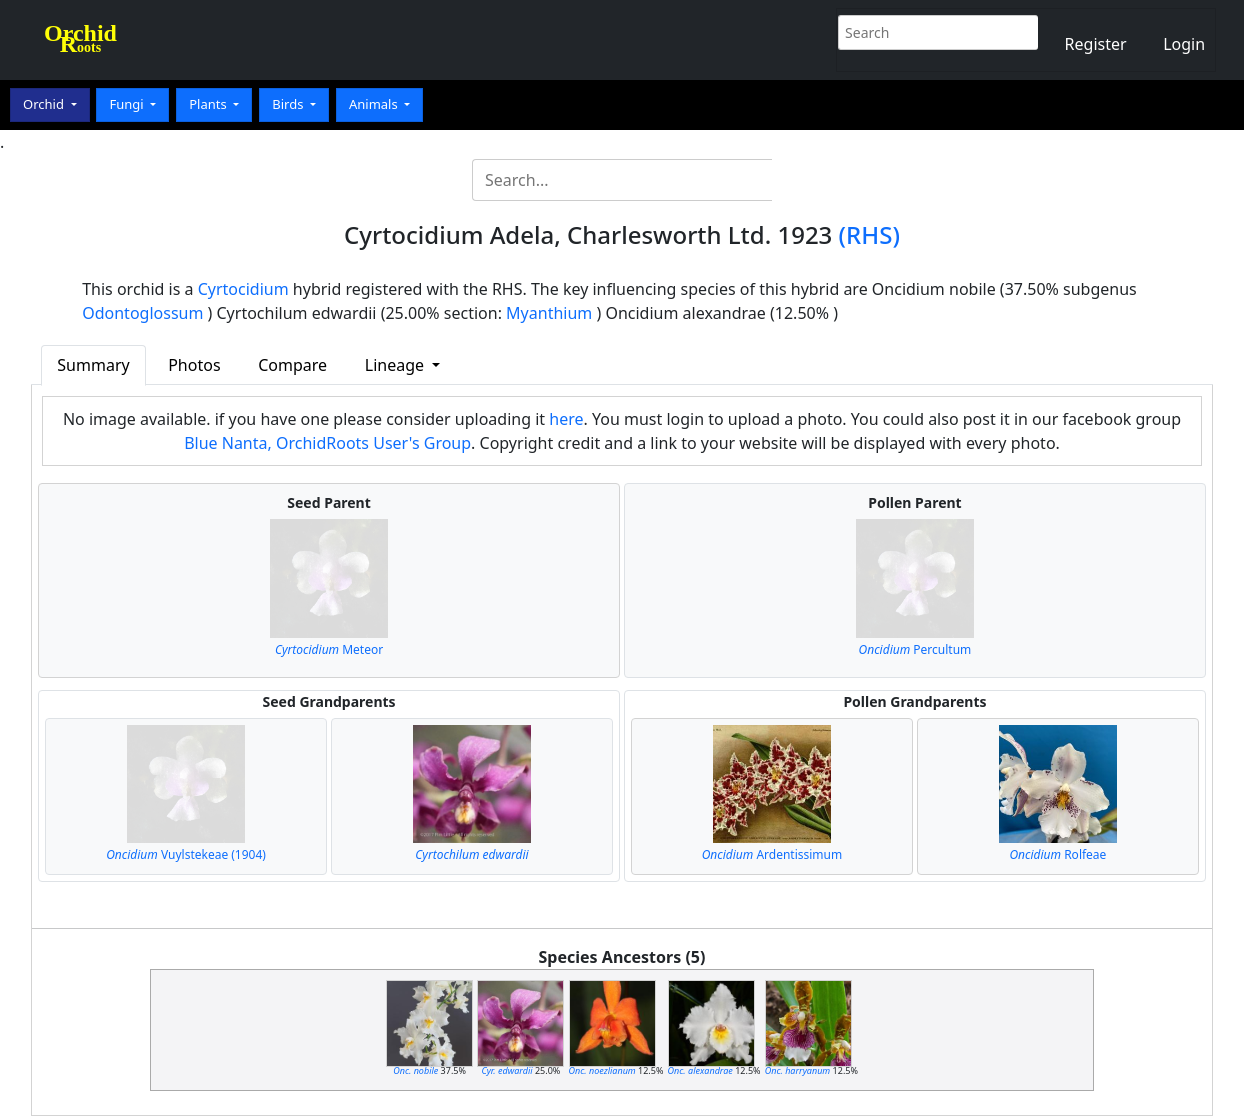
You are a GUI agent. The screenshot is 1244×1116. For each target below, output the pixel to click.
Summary (93, 365)
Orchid (45, 104)
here (566, 419)
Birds (289, 104)
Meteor (329, 649)
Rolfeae (1057, 854)
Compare (292, 365)
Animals (375, 104)
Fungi (128, 104)
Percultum (915, 649)
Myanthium (549, 313)
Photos (194, 365)
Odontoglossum (142, 313)
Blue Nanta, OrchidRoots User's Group (327, 443)
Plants (209, 104)
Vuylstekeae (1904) (186, 854)
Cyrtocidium (243, 289)
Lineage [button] (396, 365)
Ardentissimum (772, 854)
